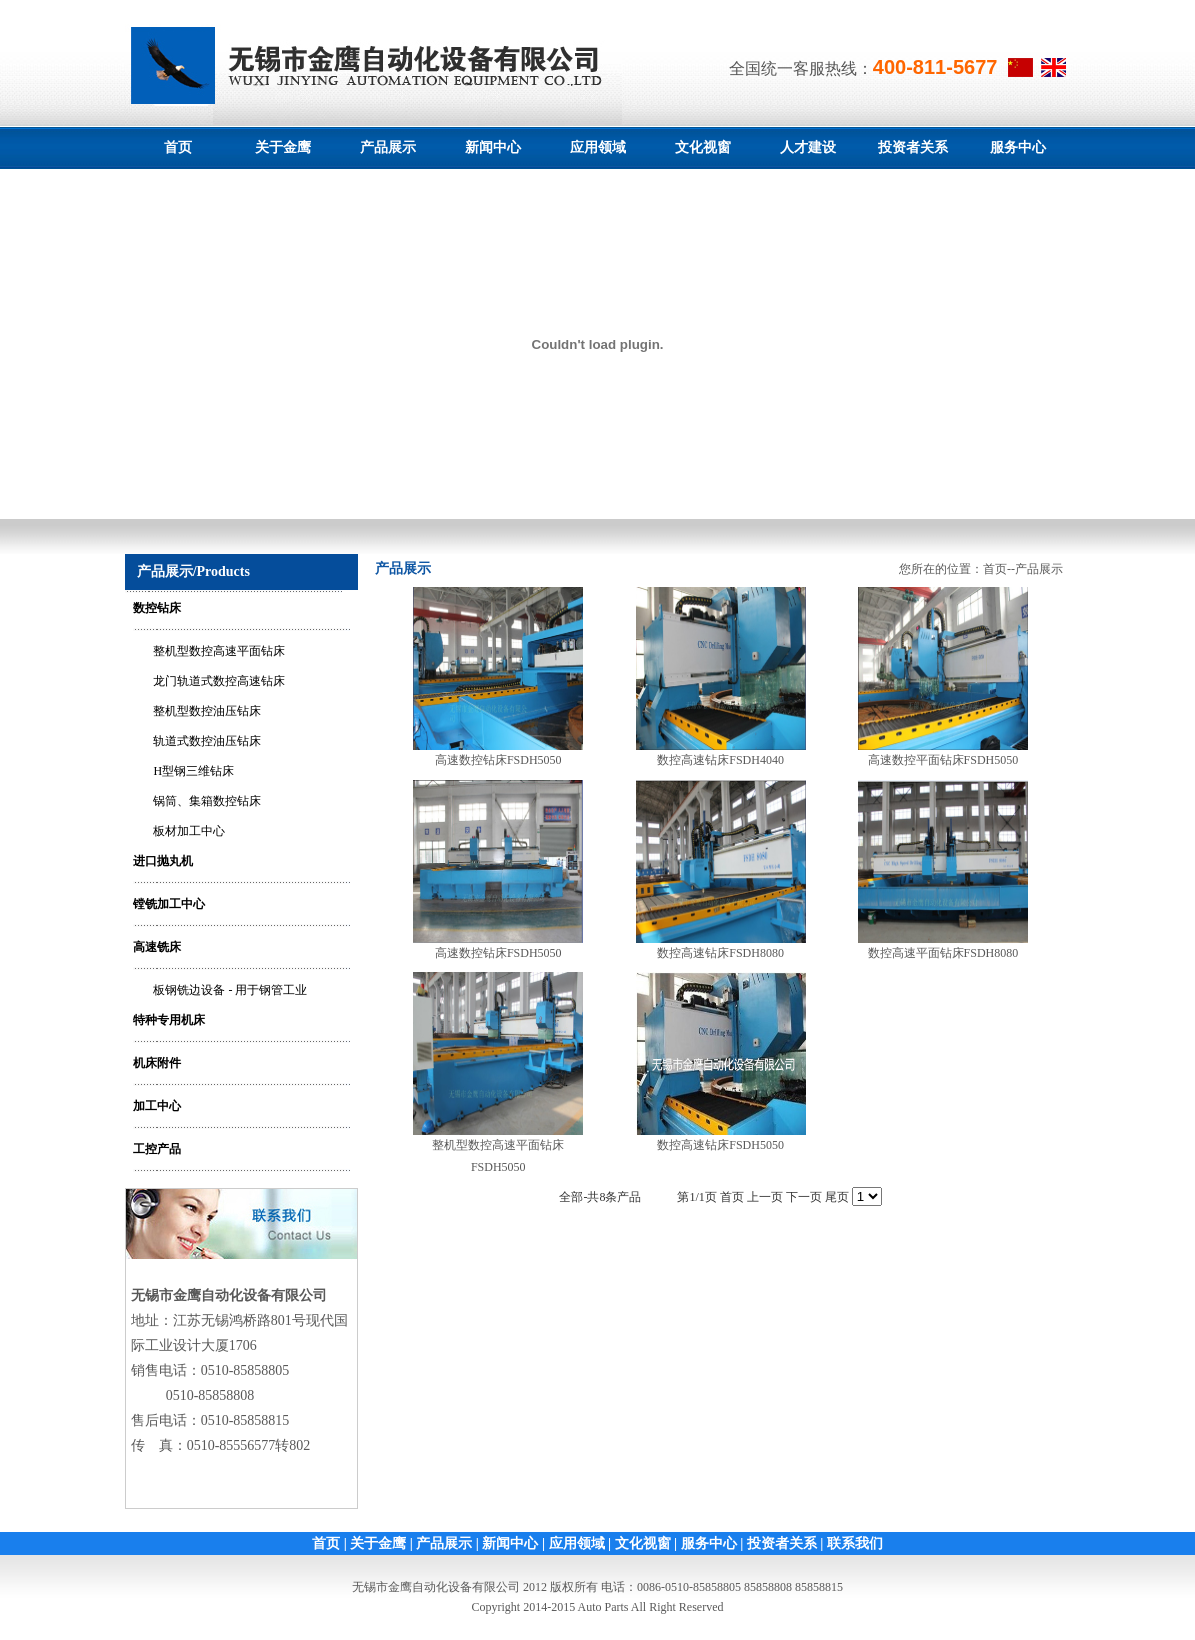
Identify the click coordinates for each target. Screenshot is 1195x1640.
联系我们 (855, 1543)
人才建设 (808, 147)
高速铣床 (157, 947)
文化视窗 (703, 147)
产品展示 (388, 147)
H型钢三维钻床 (193, 771)
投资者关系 (913, 147)
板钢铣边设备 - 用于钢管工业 (230, 990)
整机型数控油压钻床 (207, 711)
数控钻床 (157, 608)
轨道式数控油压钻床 (207, 741)
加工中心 (157, 1106)
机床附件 (157, 1063)
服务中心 (1018, 147)
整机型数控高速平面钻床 (219, 651)
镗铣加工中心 (169, 904)
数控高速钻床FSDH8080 (720, 953)
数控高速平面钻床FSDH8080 (943, 953)
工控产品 (157, 1149)
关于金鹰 (283, 147)
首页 (178, 147)
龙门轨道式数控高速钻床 (219, 681)
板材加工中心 (189, 831)
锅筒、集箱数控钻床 (207, 801)
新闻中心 (493, 147)
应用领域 (598, 147)
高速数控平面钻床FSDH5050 (943, 760)
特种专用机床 (169, 1020)
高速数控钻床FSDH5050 (498, 760)
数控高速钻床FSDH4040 (720, 760)
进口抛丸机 (163, 861)
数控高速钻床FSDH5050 (720, 1145)
